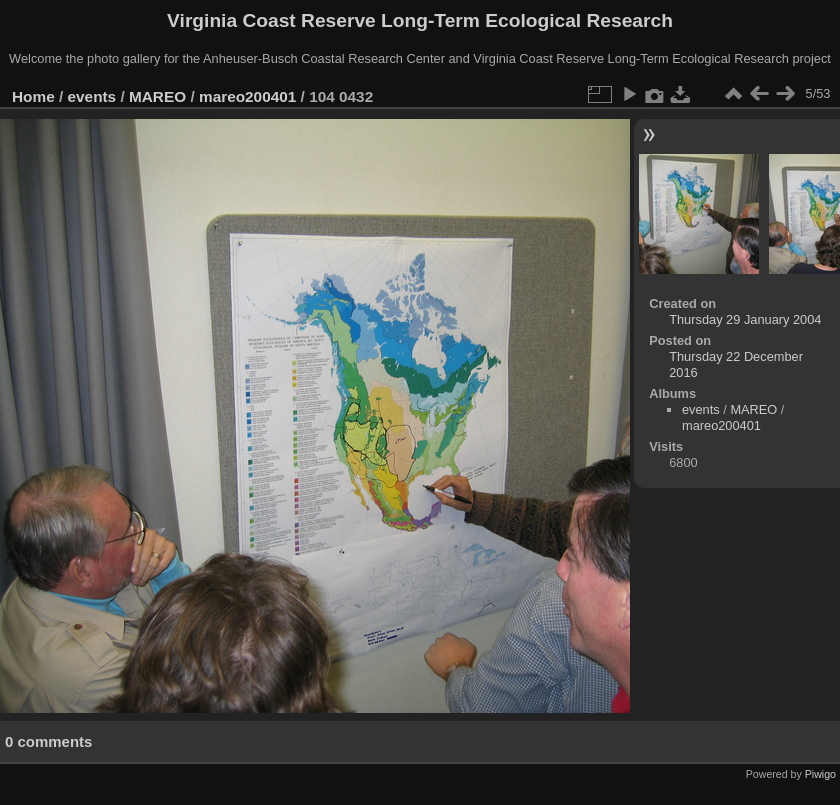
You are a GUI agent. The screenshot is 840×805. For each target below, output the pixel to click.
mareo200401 (247, 96)
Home (33, 96)
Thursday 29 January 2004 (745, 319)
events (92, 96)
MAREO (157, 96)
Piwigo (820, 774)
